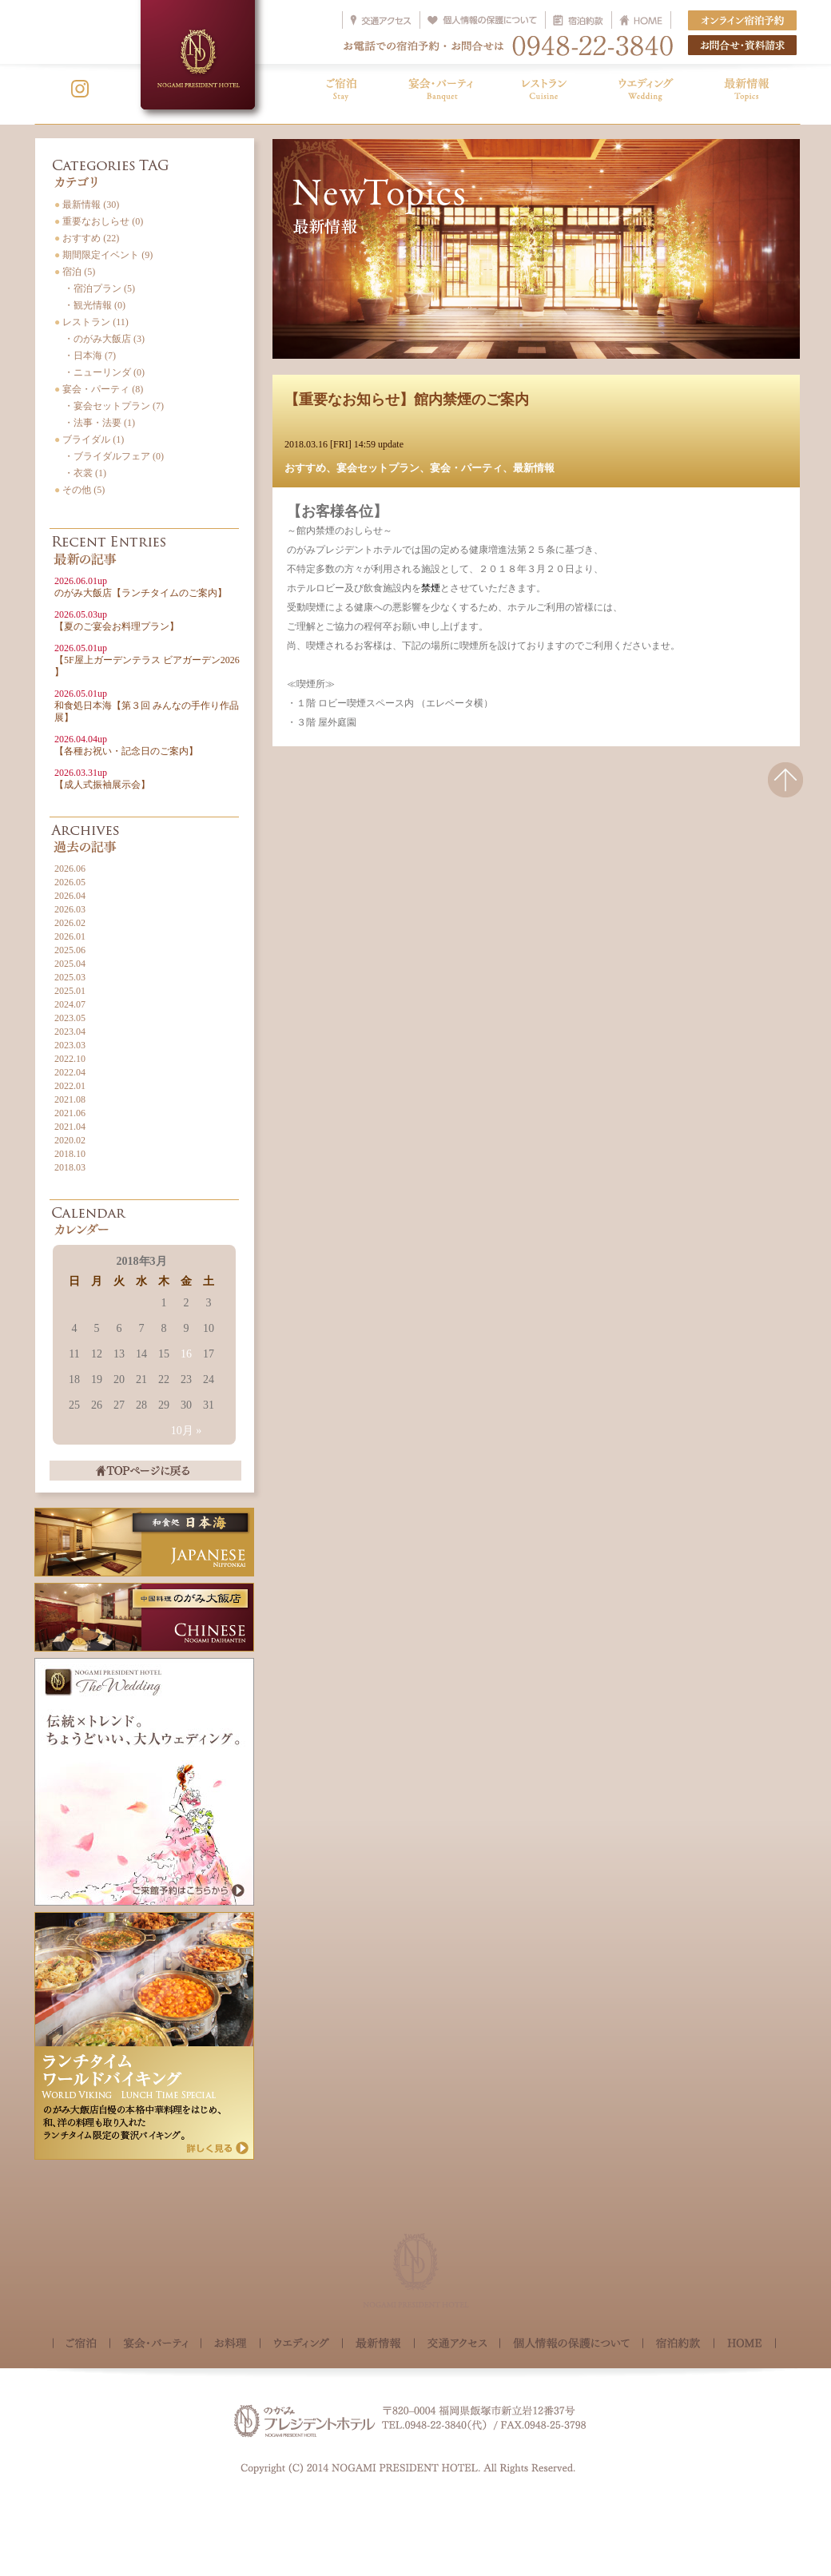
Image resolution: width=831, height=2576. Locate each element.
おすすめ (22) (86, 238)
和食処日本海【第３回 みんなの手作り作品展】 (146, 705)
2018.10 (69, 1153)
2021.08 (69, 1099)
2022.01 (69, 1085)
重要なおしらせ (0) (98, 221)
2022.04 (69, 1072)
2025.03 (69, 977)
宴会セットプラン (377, 468)
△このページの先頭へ (785, 789)
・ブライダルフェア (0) (109, 456)
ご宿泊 (81, 2344)
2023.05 (69, 1018)
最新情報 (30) (86, 204)
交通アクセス (457, 2344)
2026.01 (69, 936)
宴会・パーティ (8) (98, 389)
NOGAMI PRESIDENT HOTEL (198, 54)
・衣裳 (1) (80, 473)
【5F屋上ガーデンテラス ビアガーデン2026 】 (147, 660)
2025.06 (69, 950)
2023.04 (69, 1031)
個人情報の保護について (571, 2344)
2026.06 (69, 868)
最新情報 (534, 468)
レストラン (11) (91, 322)
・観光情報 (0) (89, 305)
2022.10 (69, 1058)
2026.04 (69, 895)
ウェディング (301, 2344)
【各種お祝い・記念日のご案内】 (126, 745)
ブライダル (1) (89, 439)
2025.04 (69, 963)
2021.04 (69, 1126)
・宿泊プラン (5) (94, 288)
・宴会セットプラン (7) (109, 405)
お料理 (230, 2344)
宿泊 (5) (74, 271)
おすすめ (305, 468)
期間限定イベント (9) (103, 254)
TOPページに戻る (145, 1471)
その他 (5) (79, 489)
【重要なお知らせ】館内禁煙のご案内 (406, 399)
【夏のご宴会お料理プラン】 (116, 620)
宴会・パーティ (466, 468)
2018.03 (69, 1167)
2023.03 (69, 1045)
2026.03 (69, 909)
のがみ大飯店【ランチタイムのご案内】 (140, 586)
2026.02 (69, 922)
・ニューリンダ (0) (99, 372)
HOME (744, 2343)
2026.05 (69, 882)
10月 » (186, 1431)
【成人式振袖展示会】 (102, 778)
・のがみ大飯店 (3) (99, 338)
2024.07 (69, 1004)
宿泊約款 (678, 2344)
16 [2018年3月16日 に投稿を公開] (186, 1354)
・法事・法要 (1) (94, 422)
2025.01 (69, 990)
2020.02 (69, 1140)
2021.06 (69, 1113)
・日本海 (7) (85, 355)
